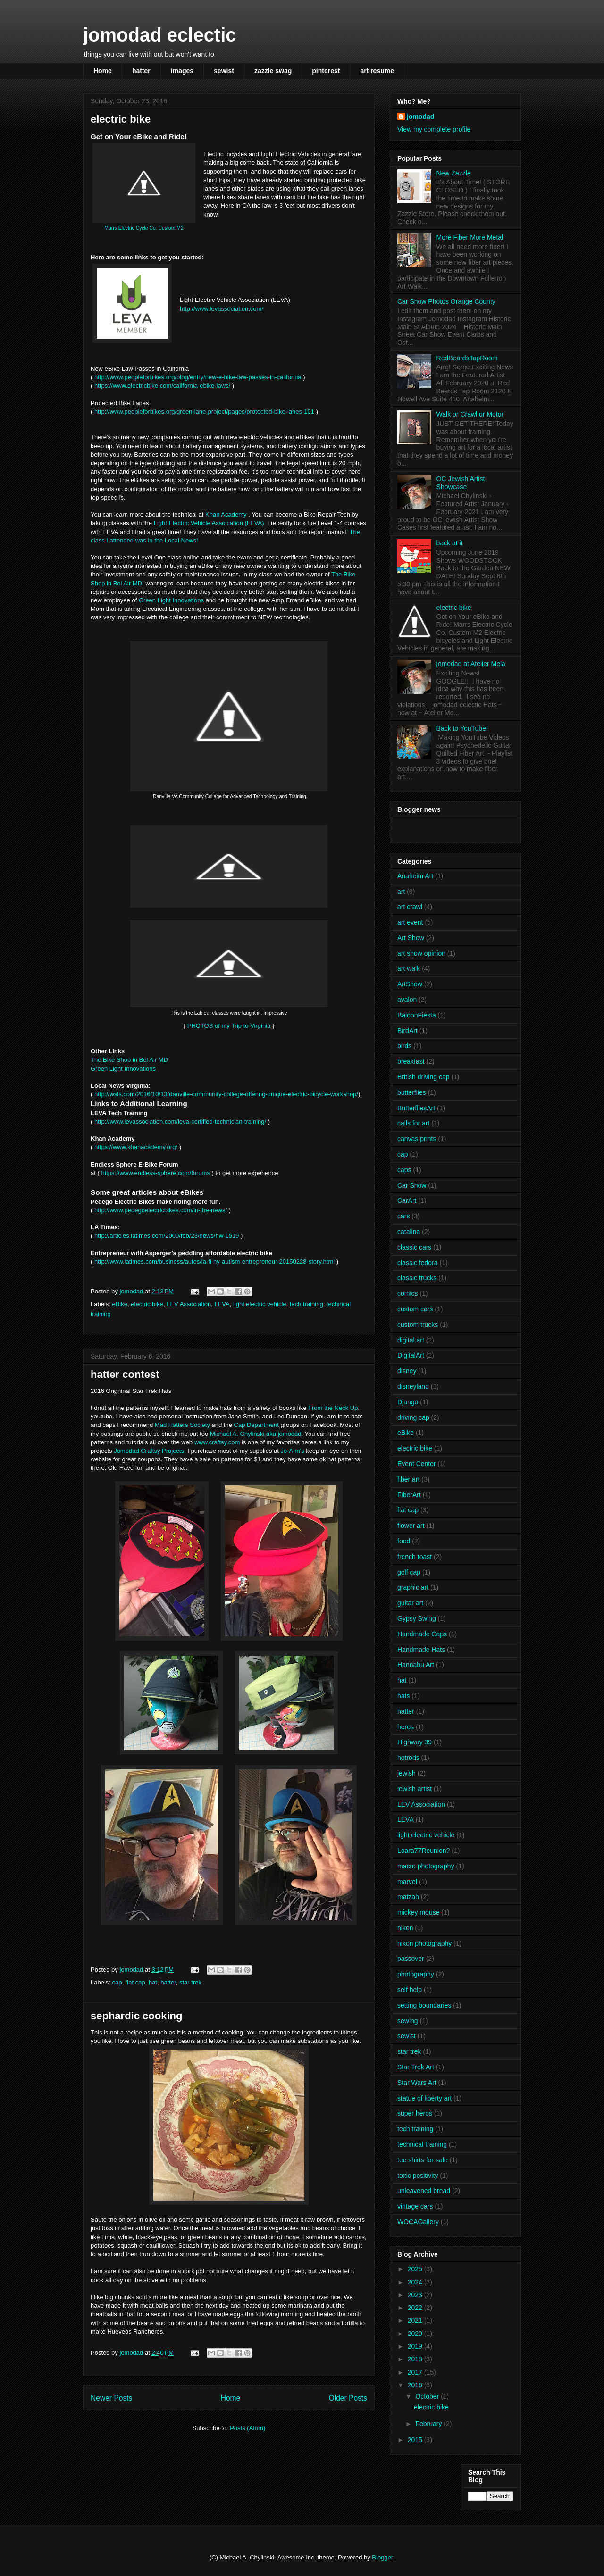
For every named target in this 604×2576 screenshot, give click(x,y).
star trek (190, 1982)
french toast (414, 1556)
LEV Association (189, 1304)
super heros (414, 2113)
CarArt (406, 1200)
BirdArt (407, 1030)
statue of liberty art (424, 2098)
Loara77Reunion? (423, 1850)
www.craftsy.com (217, 1442)
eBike (120, 1304)
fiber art (408, 1479)
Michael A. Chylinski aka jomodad (256, 1433)
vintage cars (415, 2206)
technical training (422, 2144)
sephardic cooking (136, 2016)
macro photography (425, 1866)
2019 (416, 2346)
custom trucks (417, 1324)
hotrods (408, 1757)
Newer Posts (111, 2398)
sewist (224, 71)
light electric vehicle (259, 1304)
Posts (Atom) (247, 2428)
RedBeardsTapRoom (467, 358)
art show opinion (421, 953)
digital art (410, 1340)
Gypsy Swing (416, 1618)
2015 (416, 2439)
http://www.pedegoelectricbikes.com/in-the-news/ (160, 1210)
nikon (405, 1928)
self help (409, 1989)
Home (102, 71)
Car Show (411, 1185)
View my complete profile (433, 129)
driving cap (413, 1417)
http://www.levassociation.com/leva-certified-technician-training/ (181, 1121)
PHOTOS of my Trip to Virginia (229, 1025)
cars (403, 1216)
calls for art (413, 1123)
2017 (416, 2372)
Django (407, 1402)
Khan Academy (225, 514)
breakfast (411, 1061)
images (182, 71)
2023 (416, 2295)
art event (410, 922)
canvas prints (416, 1138)
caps (404, 1170)
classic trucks (416, 1278)
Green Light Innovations (171, 600)
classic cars (414, 1247)
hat (153, 1982)
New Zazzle (453, 173)
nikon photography (424, 1943)
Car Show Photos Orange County (446, 301)
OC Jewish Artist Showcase (460, 483)
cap (117, 1982)
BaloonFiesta (416, 1015)
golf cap (408, 1572)
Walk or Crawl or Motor (470, 414)
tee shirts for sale (422, 2160)
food (403, 1541)
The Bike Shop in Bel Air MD (129, 1059)
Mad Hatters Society (182, 1424)
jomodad (420, 116)
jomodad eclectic (159, 35)
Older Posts (348, 2398)
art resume (377, 71)
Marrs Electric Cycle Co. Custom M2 (143, 228)
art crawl (409, 906)
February (429, 2423)
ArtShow (409, 984)
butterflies (411, 1092)
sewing (407, 2021)
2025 (416, 2269)
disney (406, 1371)
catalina (408, 1231)
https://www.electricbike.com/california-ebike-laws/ (162, 385)
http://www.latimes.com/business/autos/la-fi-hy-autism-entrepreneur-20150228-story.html (214, 1261)
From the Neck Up (333, 1407)
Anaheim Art (415, 876)
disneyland (413, 1386)
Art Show (410, 938)
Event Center (416, 1463)
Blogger (382, 2557)
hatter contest (125, 1374)
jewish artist (414, 1788)
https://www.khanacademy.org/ (135, 1146)
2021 (416, 2320)
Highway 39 (414, 1742)
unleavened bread (423, 2190)
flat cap (135, 1982)
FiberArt (409, 1495)
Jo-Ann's (292, 1450)
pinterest (326, 71)
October (428, 2396)
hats (403, 1696)
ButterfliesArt (416, 1108)
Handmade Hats (421, 1649)
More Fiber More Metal (469, 237)
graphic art (412, 1587)
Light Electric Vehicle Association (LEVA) (210, 522)
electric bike (121, 119)
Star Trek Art (415, 2067)
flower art (411, 1525)
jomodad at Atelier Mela (470, 663)
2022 (416, 2307)
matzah (408, 1897)
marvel (407, 1881)
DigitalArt (410, 1355)
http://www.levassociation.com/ (221, 308)
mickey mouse (418, 1912)
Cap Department (256, 1424)
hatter (141, 71)
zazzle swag (273, 71)
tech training (306, 1304)
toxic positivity (417, 2175)
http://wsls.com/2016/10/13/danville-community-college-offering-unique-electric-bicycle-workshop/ (226, 1094)
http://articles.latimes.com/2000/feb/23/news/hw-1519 (166, 1235)
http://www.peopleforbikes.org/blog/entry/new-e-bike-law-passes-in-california (198, 377)
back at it (449, 543)
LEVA (221, 1304)
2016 (416, 2385)
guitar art (410, 1603)
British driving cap (423, 1077)
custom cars (415, 1309)
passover (410, 1958)
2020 (416, 2333)
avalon (407, 999)
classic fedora (417, 1263)
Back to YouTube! (462, 728)
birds (404, 1046)
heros (405, 1727)
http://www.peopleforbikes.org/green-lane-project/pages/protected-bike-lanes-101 (204, 411)
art (401, 891)
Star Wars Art (416, 2082)
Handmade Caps (422, 1634)
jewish (406, 1773)
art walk (408, 968)
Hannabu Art (415, 1664)
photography (415, 1974)
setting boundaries (424, 2005)
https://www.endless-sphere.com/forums (155, 1172)
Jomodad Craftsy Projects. (149, 1450)
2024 (416, 2282)
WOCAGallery (418, 2222)
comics (407, 1293)
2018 (416, 2359)
